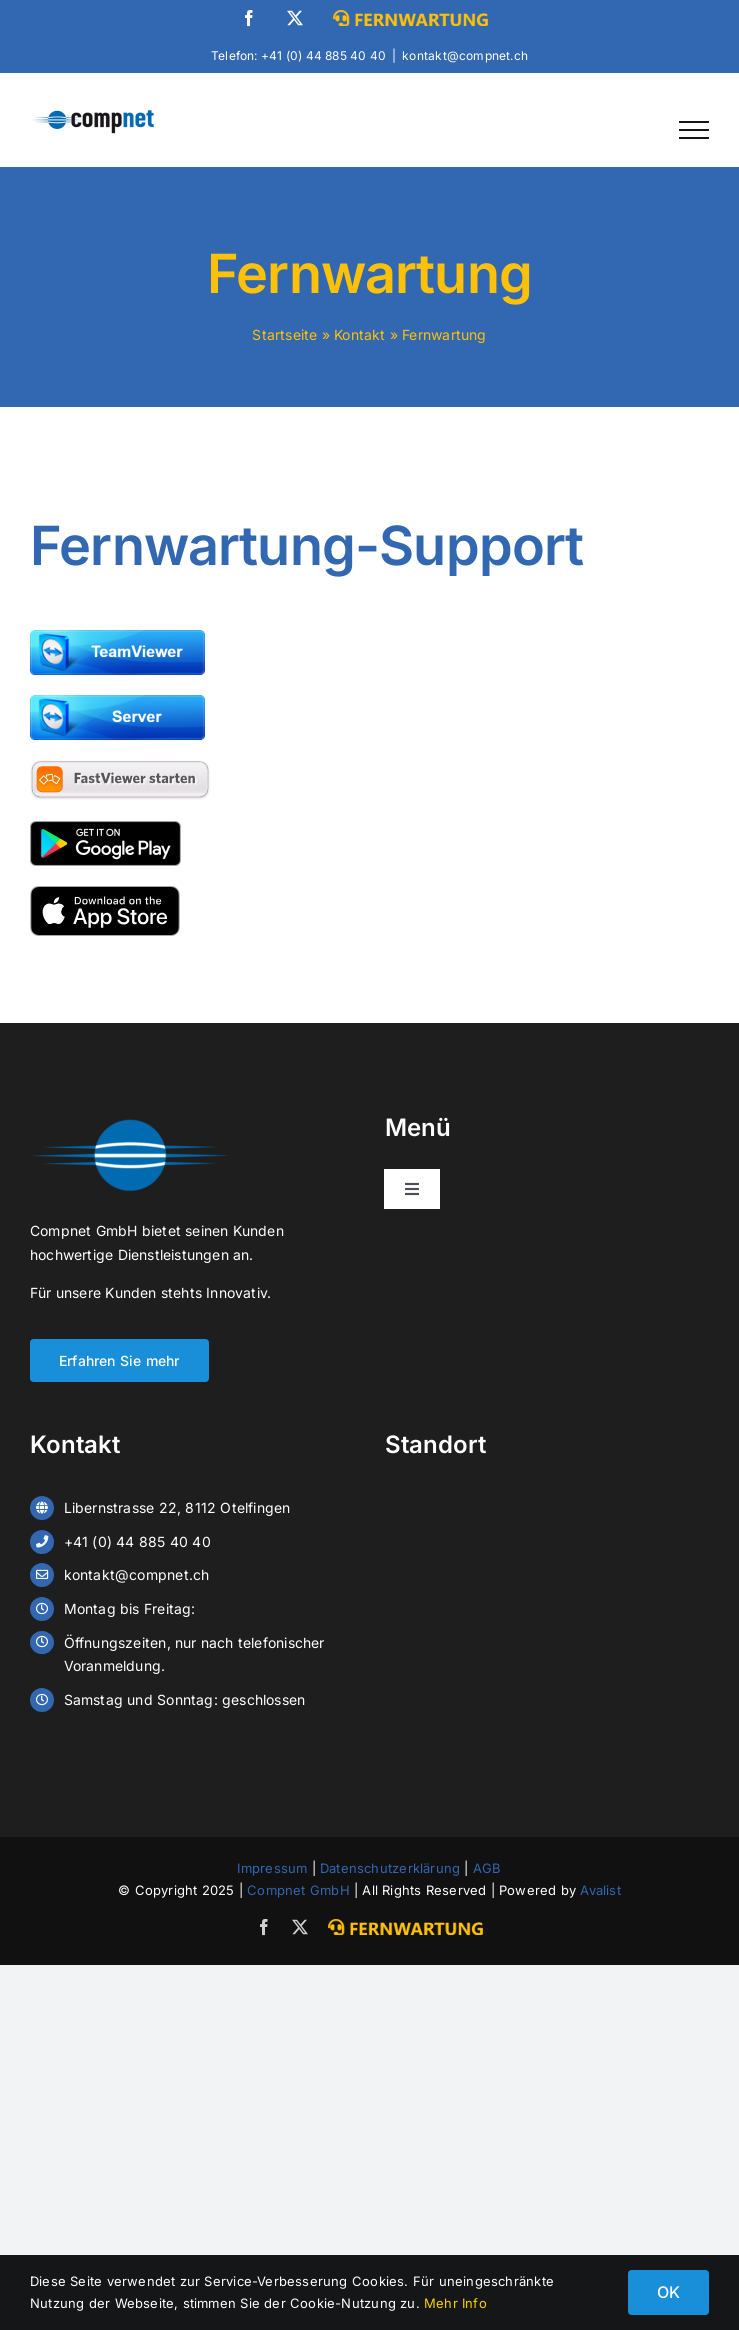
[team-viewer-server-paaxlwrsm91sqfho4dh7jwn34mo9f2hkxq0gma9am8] (117, 701)
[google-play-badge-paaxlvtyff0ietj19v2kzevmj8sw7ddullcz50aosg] (105, 827)
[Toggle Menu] (694, 130)
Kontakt (359, 334)
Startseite (284, 334)
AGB (487, 1868)
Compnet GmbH (298, 1890)
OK (668, 2292)
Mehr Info (455, 2303)
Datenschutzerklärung (390, 1868)
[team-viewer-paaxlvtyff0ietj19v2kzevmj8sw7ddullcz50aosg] (117, 636)
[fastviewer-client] (120, 766)
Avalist (600, 1890)
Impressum (272, 1868)
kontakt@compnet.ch (465, 55)
